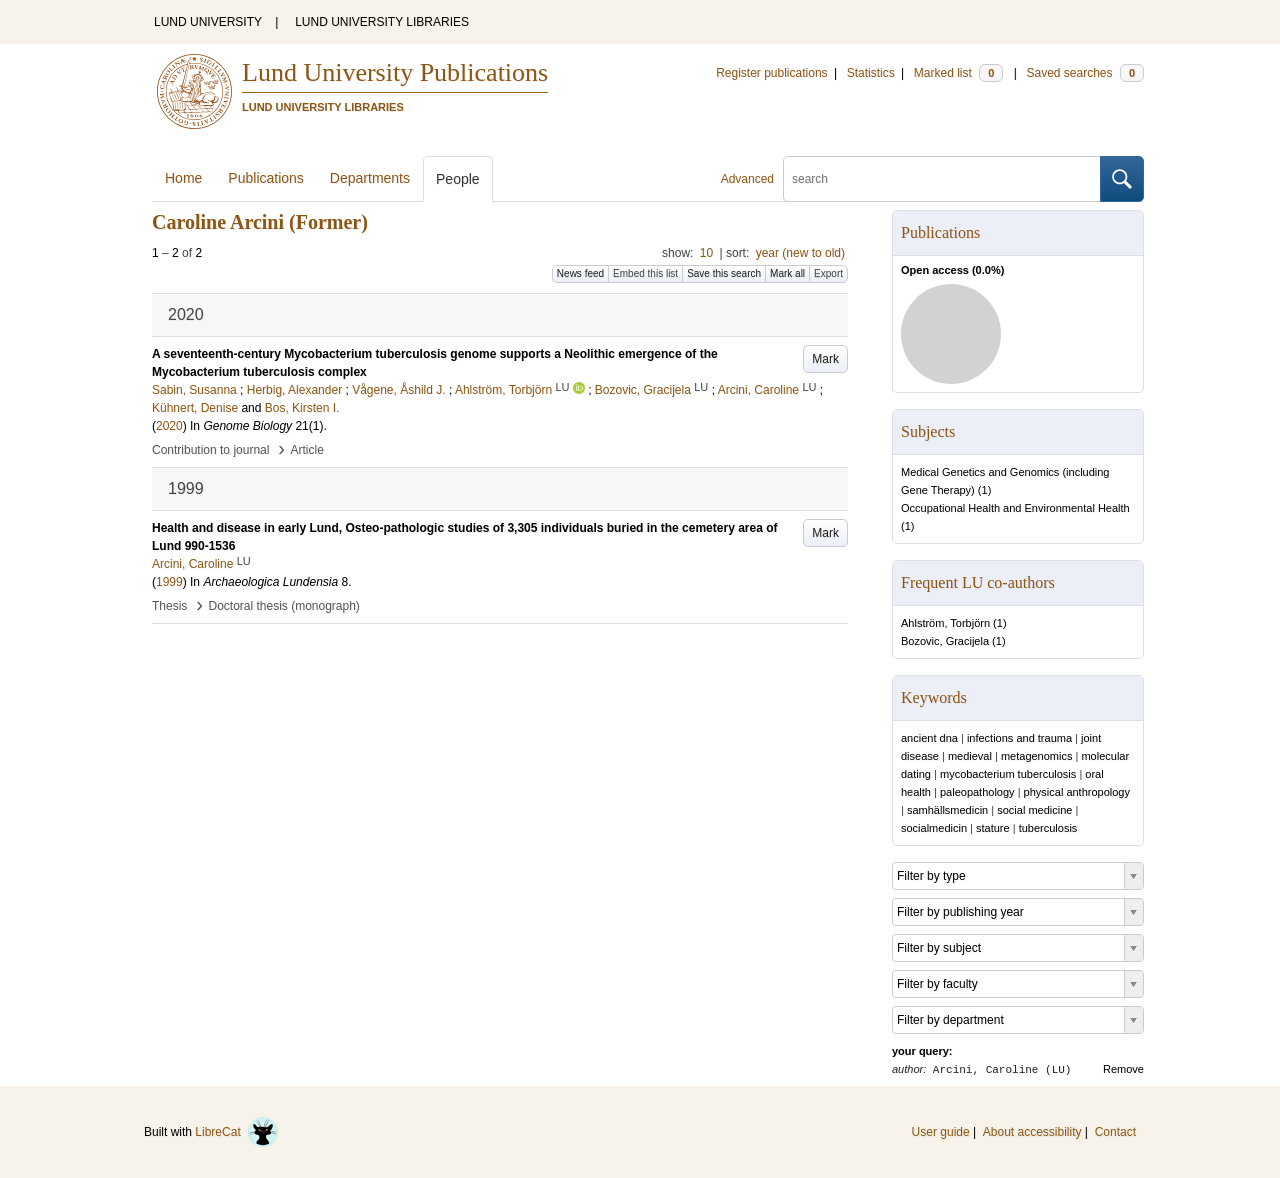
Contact (1115, 1132)
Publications (266, 178)
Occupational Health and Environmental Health (1015, 508)
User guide (941, 1132)
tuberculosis (1048, 828)
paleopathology (977, 792)
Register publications (771, 73)
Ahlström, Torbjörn (945, 623)
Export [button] (828, 273)
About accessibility (1032, 1132)
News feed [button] (580, 273)
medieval (970, 756)
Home (183, 178)
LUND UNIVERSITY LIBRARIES (382, 22)
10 (706, 253)
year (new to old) (800, 253)
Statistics (871, 73)
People (458, 179)
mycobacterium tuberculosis (1008, 774)
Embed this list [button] (645, 273)
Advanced (747, 179)
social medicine (1034, 810)
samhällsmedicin (947, 810)
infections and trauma (1019, 738)
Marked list (958, 73)
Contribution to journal (210, 450)
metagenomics (1037, 756)
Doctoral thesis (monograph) (283, 606)
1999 (169, 582)
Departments (370, 178)
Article (307, 450)
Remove (1123, 1069)
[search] (942, 179)
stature (993, 828)
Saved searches (1085, 73)
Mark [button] (825, 359)
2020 (169, 426)
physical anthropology (1077, 792)
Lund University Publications (395, 72)
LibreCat (237, 1132)
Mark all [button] (787, 273)
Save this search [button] (724, 273)
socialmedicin (934, 828)
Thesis (169, 606)
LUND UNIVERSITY (208, 22)
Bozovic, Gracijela (945, 641)
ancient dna (929, 738)
